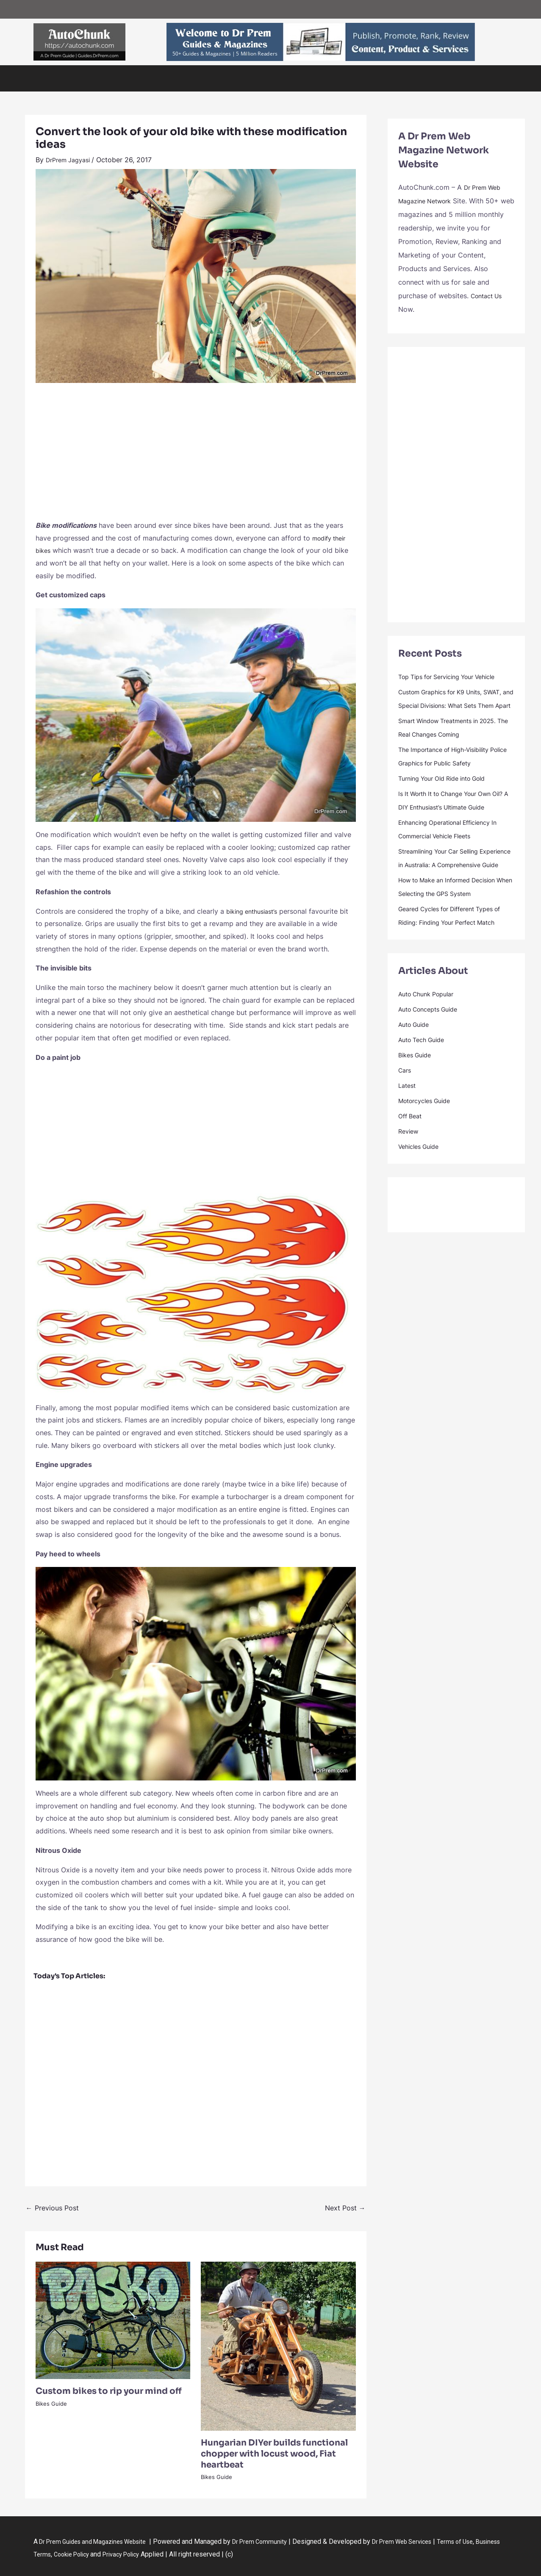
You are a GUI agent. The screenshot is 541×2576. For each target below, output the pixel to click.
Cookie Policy (121, 2554)
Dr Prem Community (276, 2541)
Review (409, 1185)
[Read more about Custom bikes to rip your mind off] (113, 2319)
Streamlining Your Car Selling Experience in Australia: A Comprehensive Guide (445, 892)
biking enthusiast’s (255, 911)
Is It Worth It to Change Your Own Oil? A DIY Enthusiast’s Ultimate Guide (452, 820)
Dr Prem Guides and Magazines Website (99, 2541)
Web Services (220, 9)
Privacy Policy (176, 2554)
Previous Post (52, 2208)
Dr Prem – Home (52, 9)
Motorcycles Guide (428, 1155)
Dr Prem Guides (323, 78)
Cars (72, 78)
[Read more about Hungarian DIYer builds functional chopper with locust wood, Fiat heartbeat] (278, 2345)
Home (47, 78)
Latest (408, 1139)
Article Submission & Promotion (168, 9)
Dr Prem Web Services (425, 2541)
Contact (364, 78)
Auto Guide (244, 78)
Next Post (345, 2208)
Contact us (253, 9)
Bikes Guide (152, 78)
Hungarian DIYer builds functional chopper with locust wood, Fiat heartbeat (274, 2453)
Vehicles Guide (107, 78)
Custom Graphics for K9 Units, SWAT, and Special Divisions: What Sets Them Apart (453, 705)
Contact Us (489, 295)
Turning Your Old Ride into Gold (449, 791)
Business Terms (72, 2554)
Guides (121, 9)
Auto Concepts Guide (432, 1063)
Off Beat (281, 78)
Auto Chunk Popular (430, 1048)
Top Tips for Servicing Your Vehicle (454, 676)
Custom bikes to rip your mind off (109, 2391)
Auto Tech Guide (198, 78)
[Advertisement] (196, 456)
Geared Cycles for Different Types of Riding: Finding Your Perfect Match (453, 963)
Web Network (91, 9)
